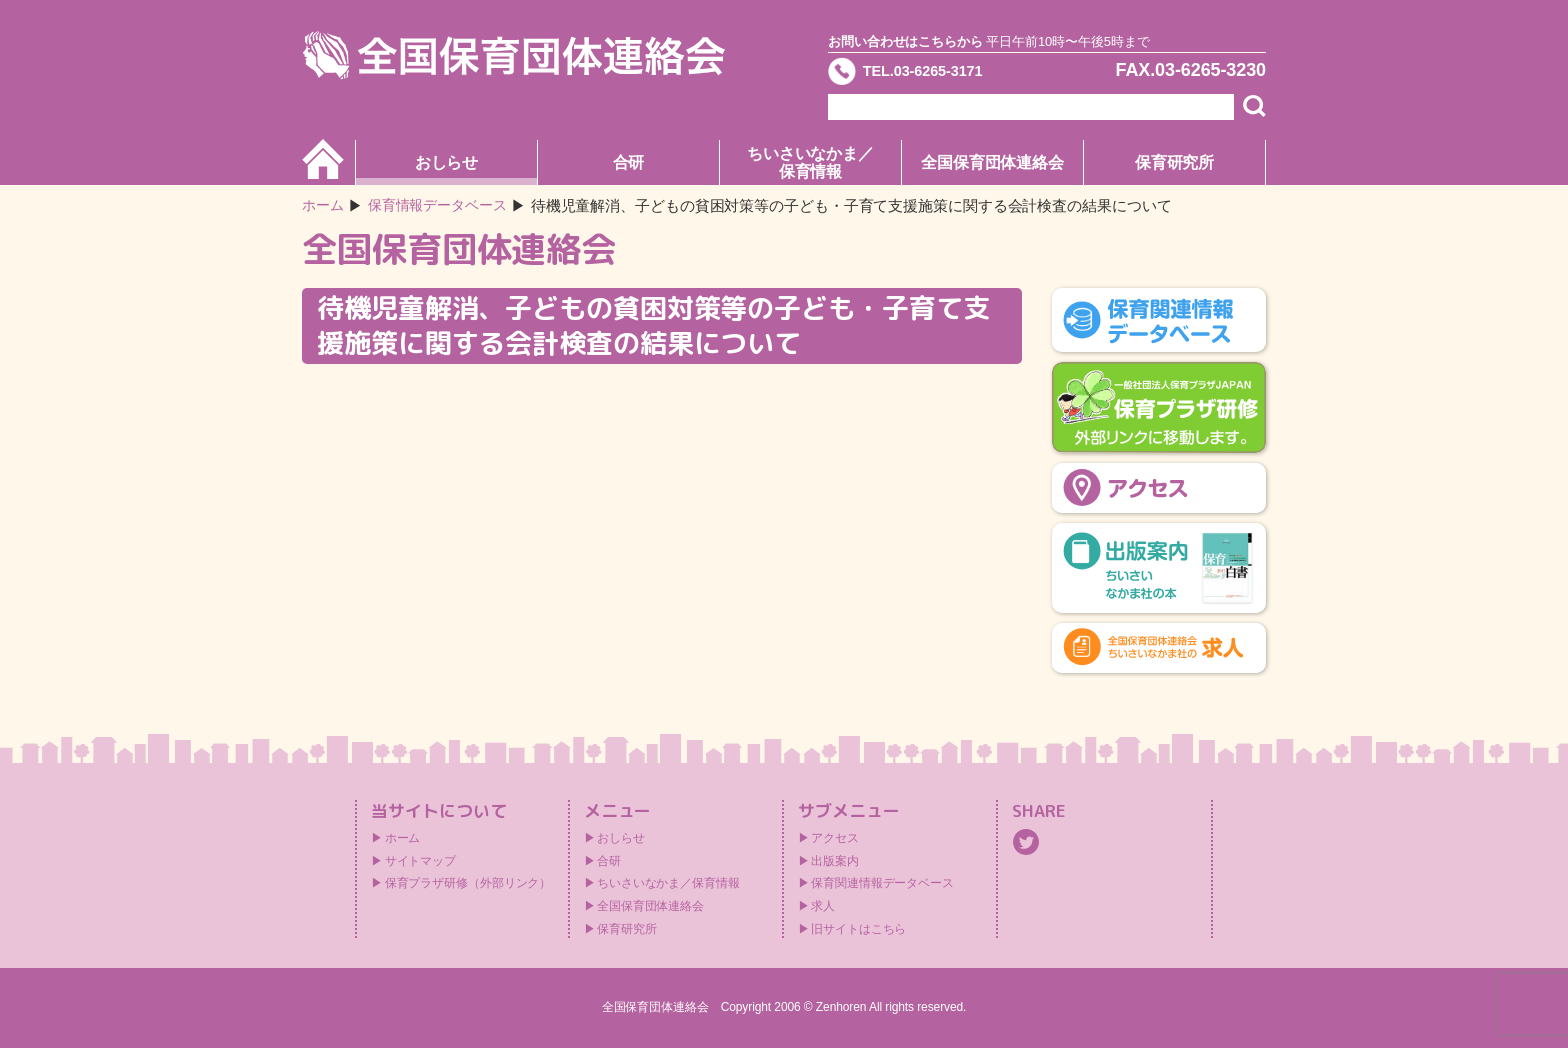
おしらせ (447, 162)
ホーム (324, 205)
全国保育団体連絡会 (992, 162)
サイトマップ (420, 861)
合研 (629, 162)
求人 (823, 906)
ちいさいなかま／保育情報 (810, 162)
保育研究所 (1175, 162)
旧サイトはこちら (858, 929)
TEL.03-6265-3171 (941, 74)
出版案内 (835, 861)
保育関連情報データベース (882, 883)
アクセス (835, 838)
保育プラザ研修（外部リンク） (468, 883)
